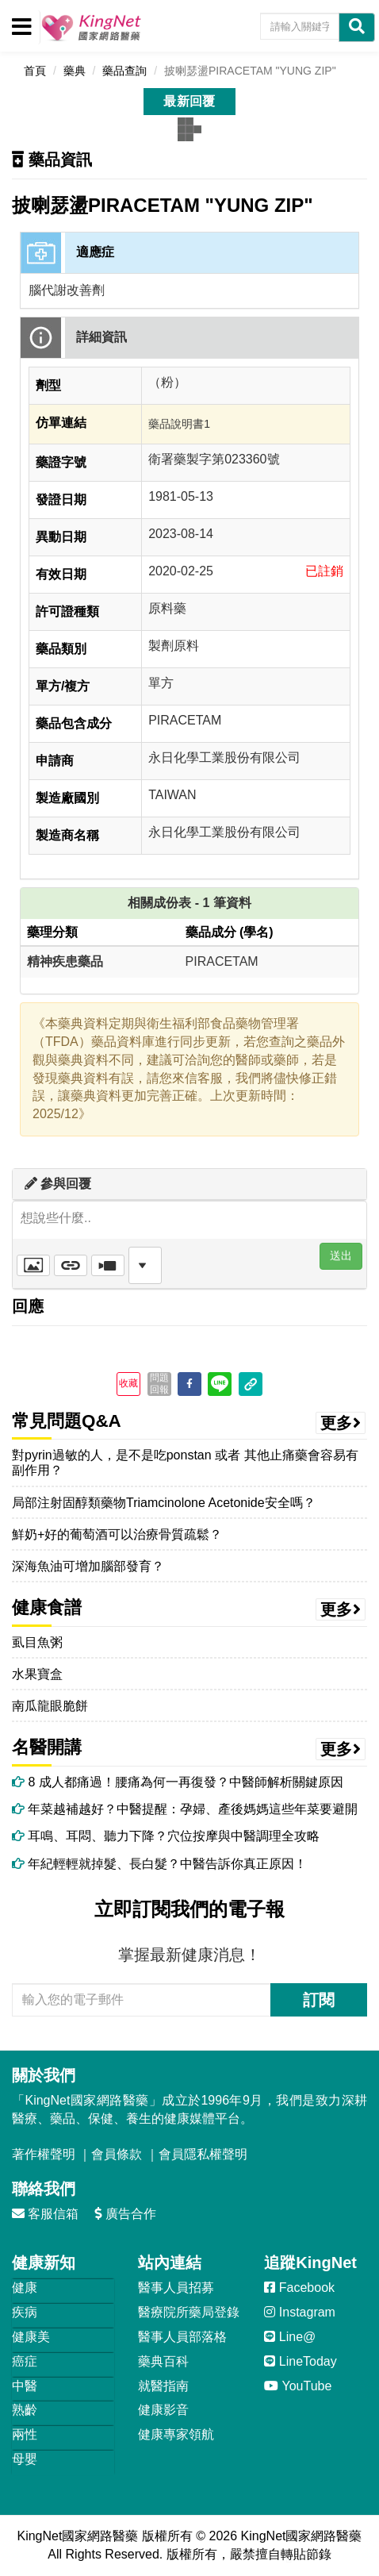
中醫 (24, 2386)
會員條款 (116, 2154)
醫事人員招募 (176, 2287)
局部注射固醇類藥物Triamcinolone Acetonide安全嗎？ (164, 1502)
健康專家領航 (176, 2434)
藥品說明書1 (179, 423)
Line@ (290, 2336)
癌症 (24, 2361)
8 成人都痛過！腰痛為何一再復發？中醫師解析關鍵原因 (177, 1782)
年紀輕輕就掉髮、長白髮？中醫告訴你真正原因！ (159, 1863)
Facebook (299, 2287)
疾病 (24, 2312)
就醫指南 (163, 2386)
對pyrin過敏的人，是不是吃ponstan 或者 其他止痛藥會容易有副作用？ (185, 1462)
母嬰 (24, 2459)
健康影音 (163, 2409)
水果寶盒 (37, 1674)
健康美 (31, 2336)
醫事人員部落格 (182, 2336)
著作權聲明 (43, 2154)
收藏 (128, 1383)
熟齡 (24, 2409)
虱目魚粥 (37, 1642)
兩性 (24, 2434)
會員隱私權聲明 (203, 2154)
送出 (341, 1255)
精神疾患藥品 (65, 961)
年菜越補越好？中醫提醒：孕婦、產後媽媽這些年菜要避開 (185, 1809)
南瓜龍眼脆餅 (50, 1706)
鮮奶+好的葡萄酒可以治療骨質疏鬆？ (117, 1534)
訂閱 (319, 2000)
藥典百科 (163, 2361)
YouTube (297, 2386)
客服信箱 (45, 2213)
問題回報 (159, 1383)
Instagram (299, 2312)
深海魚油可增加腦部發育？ (88, 1566)
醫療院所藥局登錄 (188, 2312)
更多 (341, 1423)
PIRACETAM (222, 961)
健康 (24, 2287)
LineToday (300, 2361)
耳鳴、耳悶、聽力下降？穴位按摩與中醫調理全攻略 (166, 1836)
